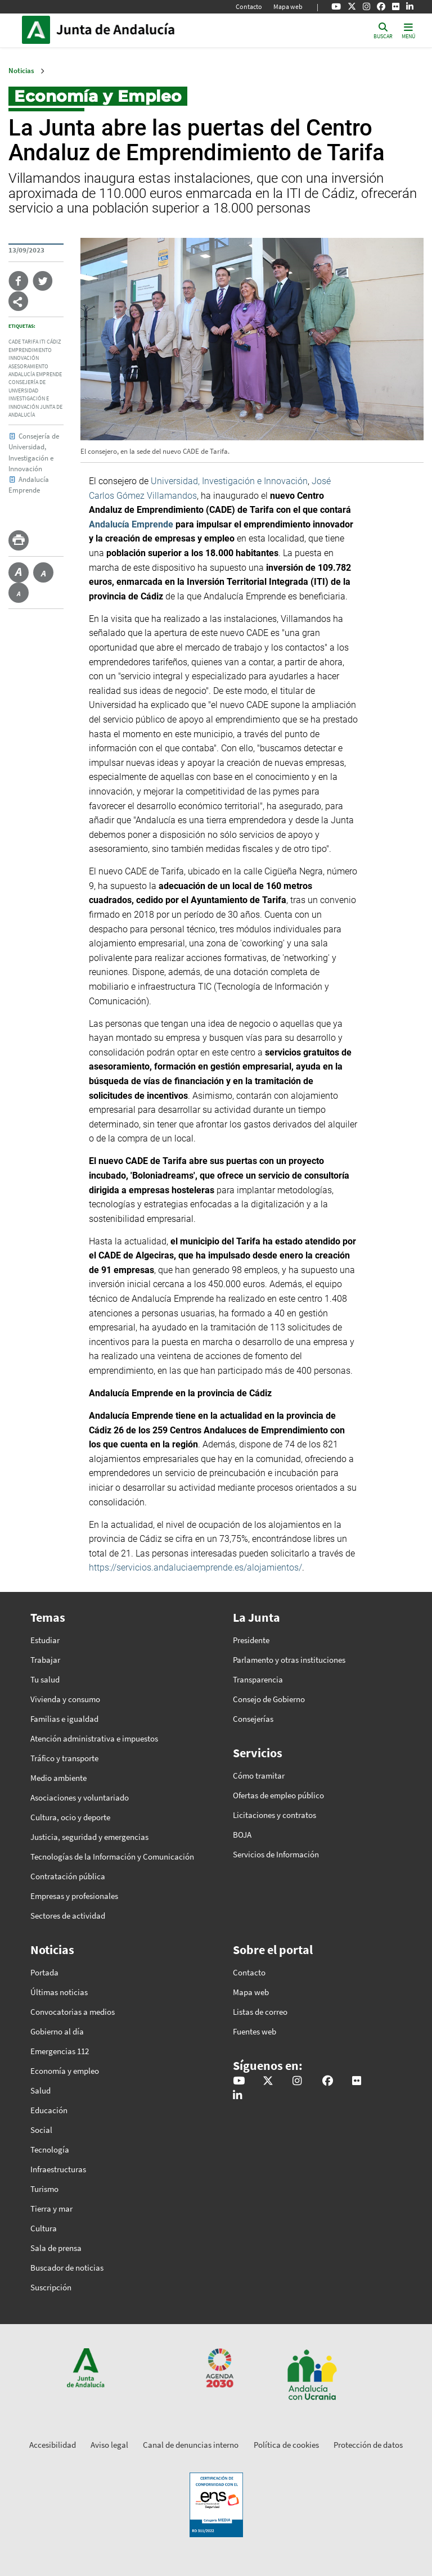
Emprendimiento (30, 350)
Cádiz (54, 342)
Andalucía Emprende (35, 374)
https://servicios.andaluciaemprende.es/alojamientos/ (195, 1567)
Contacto (249, 6)
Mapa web (288, 6)
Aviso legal (109, 2444)
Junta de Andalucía (39, 30)
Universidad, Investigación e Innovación (229, 481)
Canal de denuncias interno (190, 2444)
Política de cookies (286, 2444)
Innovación (23, 358)
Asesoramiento (28, 366)
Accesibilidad (52, 2444)
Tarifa (30, 342)
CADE (14, 342)
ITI (42, 342)
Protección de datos (368, 2444)
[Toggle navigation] (408, 30)
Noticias (21, 70)
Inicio (132, 30)
